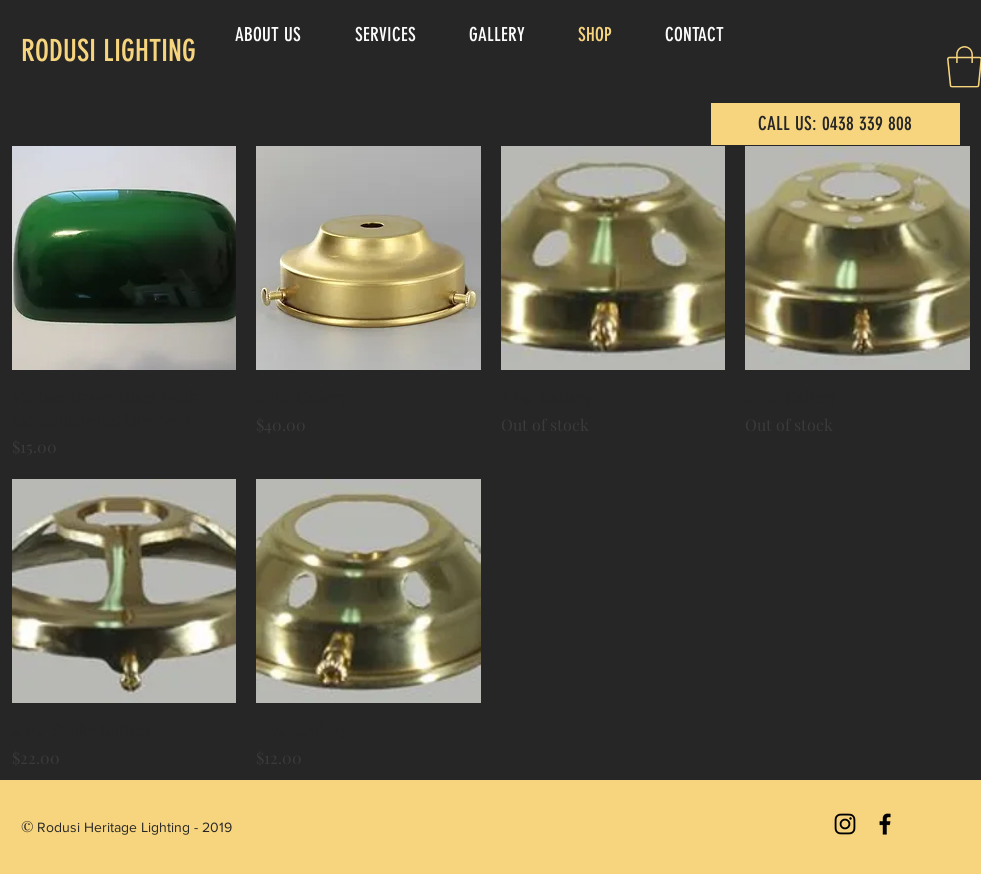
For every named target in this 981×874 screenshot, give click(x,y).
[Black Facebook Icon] (885, 824)
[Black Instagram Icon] (845, 824)
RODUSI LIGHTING (108, 51)
